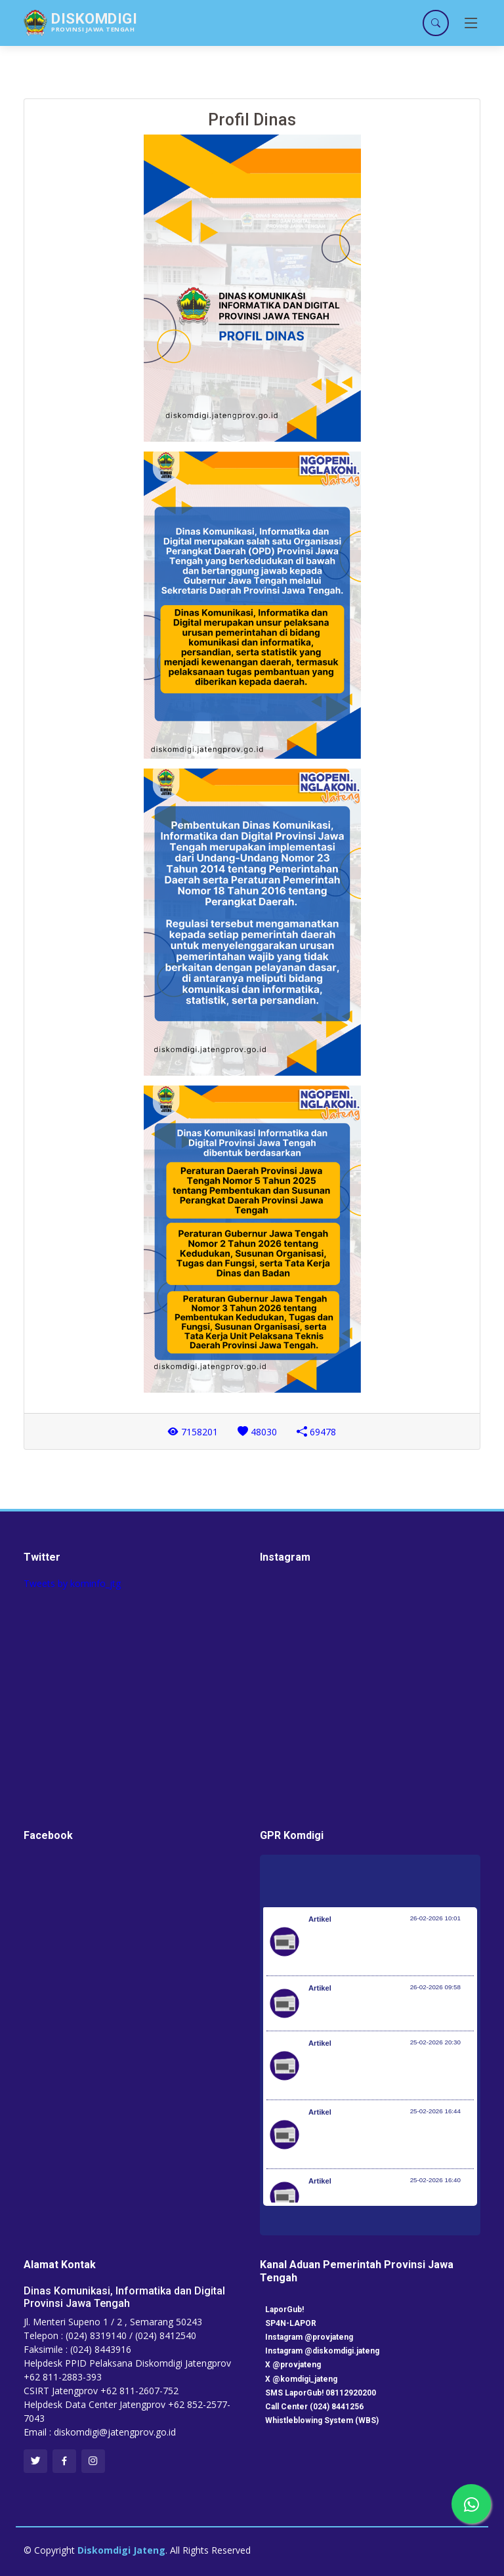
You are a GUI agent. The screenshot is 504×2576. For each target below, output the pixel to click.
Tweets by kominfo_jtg (72, 1583)
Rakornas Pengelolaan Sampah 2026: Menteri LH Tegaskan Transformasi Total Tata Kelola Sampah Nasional (390, 1948)
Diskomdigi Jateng (121, 2550)
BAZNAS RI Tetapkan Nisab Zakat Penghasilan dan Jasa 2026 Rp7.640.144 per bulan (378, 2072)
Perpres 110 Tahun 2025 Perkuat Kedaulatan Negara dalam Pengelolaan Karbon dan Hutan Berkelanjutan (388, 2141)
